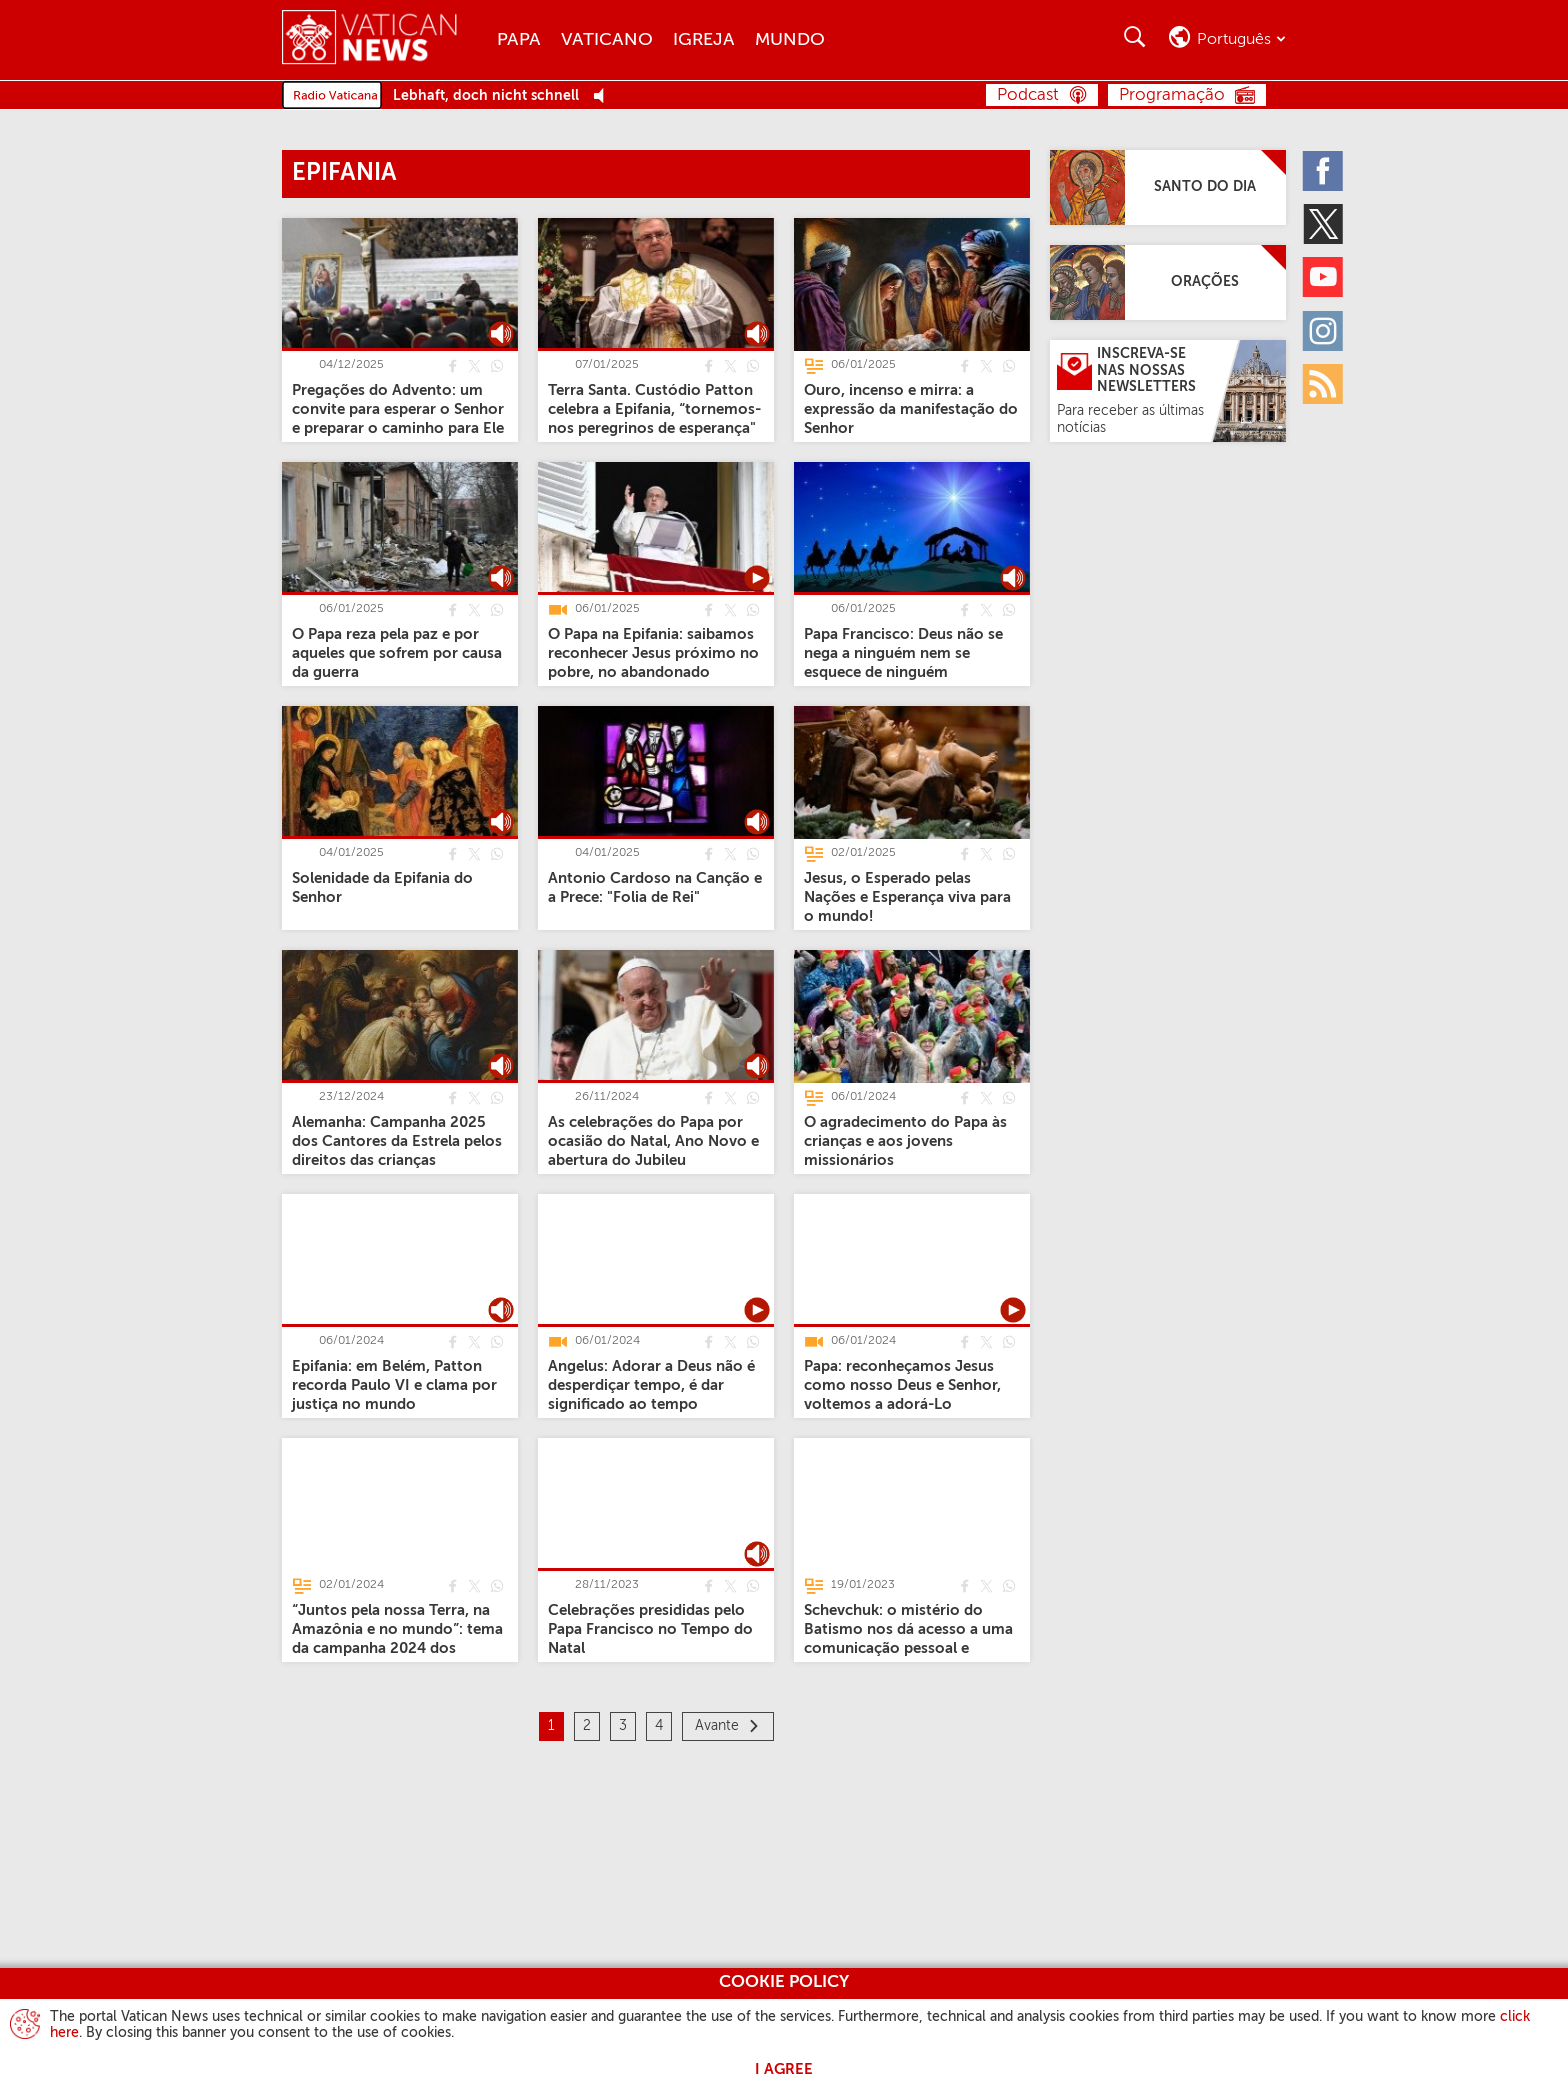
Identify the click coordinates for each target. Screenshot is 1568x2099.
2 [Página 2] (587, 1726)
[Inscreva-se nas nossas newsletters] (1168, 391)
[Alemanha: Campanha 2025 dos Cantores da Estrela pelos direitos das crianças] (397, 1140)
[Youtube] (1324, 277)
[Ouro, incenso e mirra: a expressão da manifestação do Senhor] (911, 408)
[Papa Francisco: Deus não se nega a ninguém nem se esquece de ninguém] (903, 652)
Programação (1172, 95)
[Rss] (1324, 383)
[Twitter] (1324, 223)
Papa (519, 40)
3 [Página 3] (623, 1726)
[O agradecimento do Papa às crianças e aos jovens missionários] (905, 1140)
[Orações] (1168, 282)
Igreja (704, 40)
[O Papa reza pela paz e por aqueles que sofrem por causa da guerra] (397, 652)
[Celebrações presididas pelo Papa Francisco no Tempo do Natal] (650, 1628)
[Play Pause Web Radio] (604, 96)
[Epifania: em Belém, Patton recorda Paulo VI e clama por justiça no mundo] (394, 1384)
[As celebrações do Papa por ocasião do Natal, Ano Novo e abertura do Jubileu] (653, 1140)
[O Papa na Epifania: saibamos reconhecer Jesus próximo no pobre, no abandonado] (653, 652)
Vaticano (607, 40)
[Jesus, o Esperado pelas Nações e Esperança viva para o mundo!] (907, 896)
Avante (717, 1726)
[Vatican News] (384, 39)
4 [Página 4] (659, 1726)
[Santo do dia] (1168, 187)
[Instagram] (1324, 330)
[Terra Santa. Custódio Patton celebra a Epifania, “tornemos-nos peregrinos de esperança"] (654, 408)
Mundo (790, 40)
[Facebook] (1324, 170)
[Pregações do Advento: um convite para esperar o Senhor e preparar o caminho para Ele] (398, 408)
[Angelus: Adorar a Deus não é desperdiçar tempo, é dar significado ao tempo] (651, 1384)
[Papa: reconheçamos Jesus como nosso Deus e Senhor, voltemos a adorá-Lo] (902, 1384)
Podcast (1028, 95)
